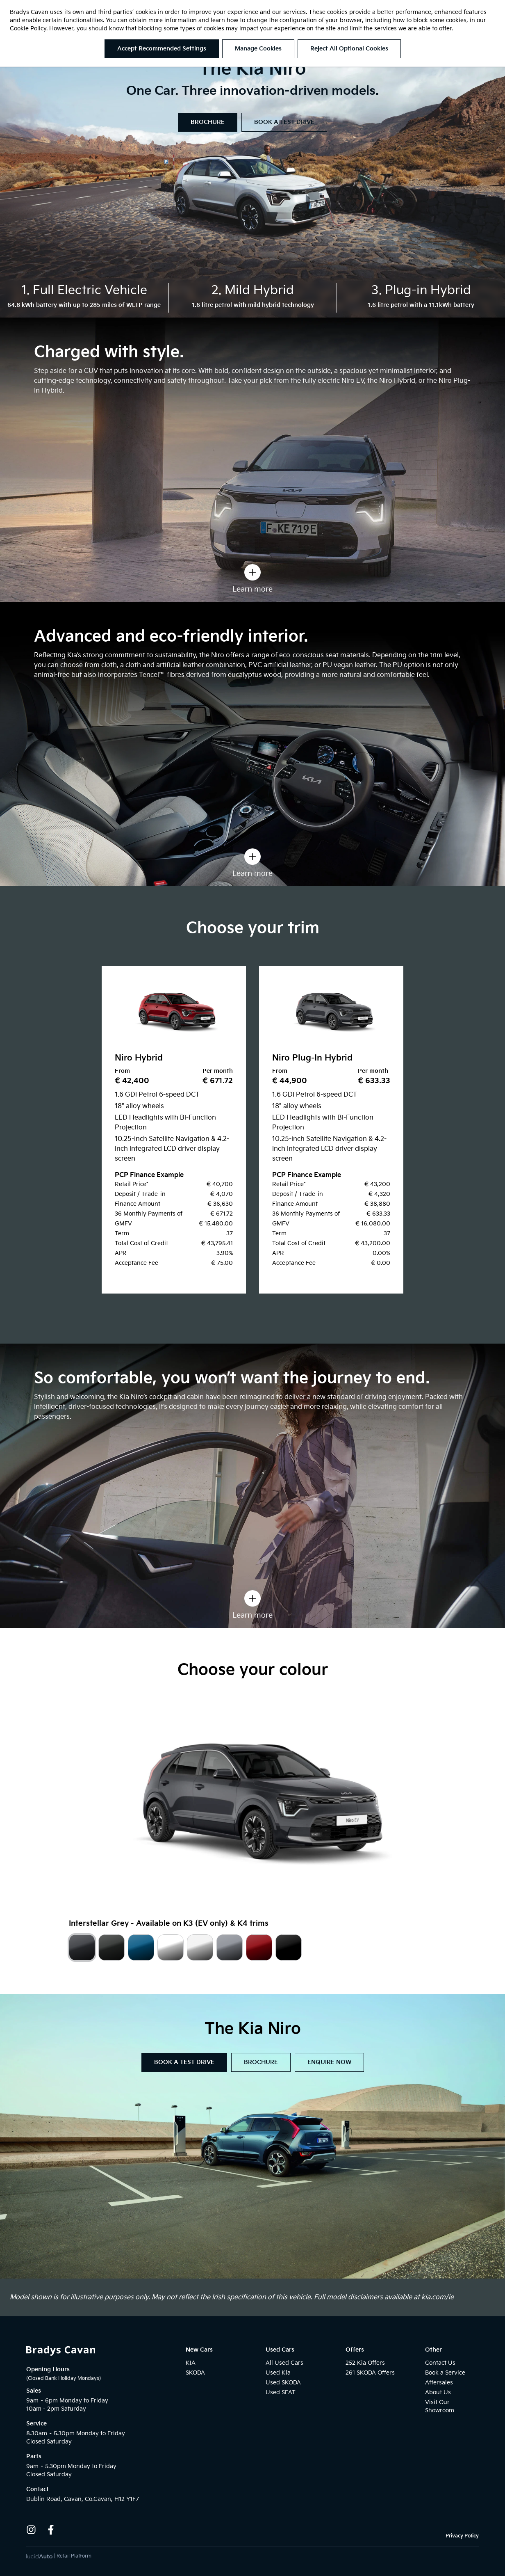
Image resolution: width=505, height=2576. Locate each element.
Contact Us (440, 2362)
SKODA (195, 2372)
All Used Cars (284, 2362)
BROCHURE (208, 122)
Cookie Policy (28, 28)
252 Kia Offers (365, 2362)
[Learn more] (252, 572)
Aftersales (439, 2382)
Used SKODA (283, 2382)
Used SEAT (281, 2392)
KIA (191, 2362)
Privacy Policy (462, 2536)
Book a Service (445, 2372)
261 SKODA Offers (370, 2372)
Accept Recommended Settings (161, 48)
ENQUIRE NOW (329, 2062)
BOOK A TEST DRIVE (284, 122)
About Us (438, 2392)
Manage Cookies (258, 48)
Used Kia (278, 2372)
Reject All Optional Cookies (349, 48)
